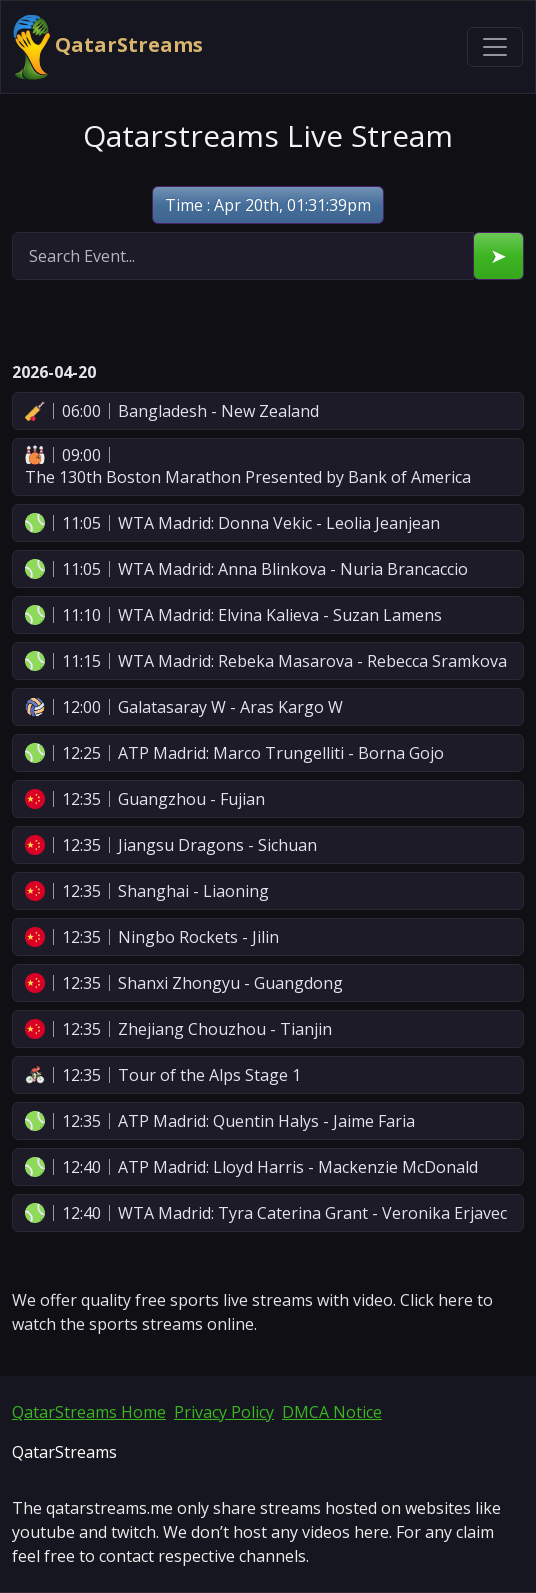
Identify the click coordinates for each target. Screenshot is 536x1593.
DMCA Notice (332, 1412)
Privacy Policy (224, 1412)
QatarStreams (108, 47)
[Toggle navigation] (495, 47)
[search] (243, 256)
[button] (268, 411)
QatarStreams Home (89, 1412)
